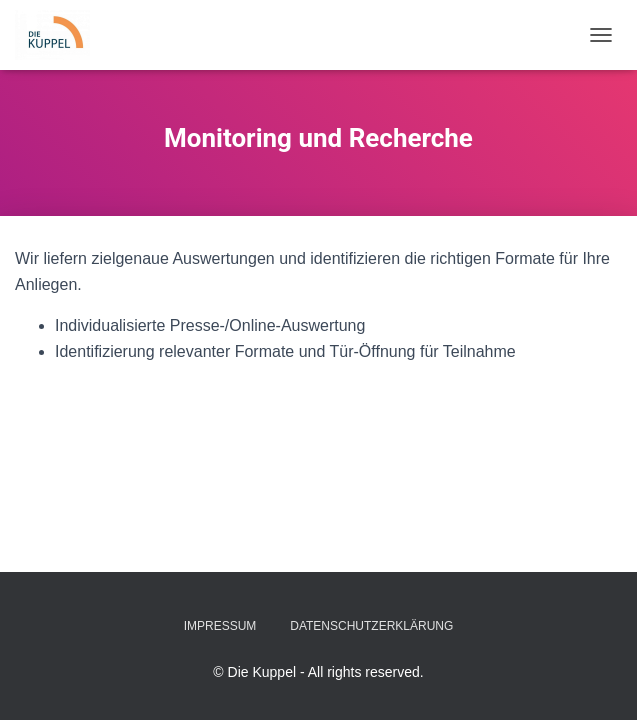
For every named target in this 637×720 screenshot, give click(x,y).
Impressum (220, 626)
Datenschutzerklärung (371, 626)
